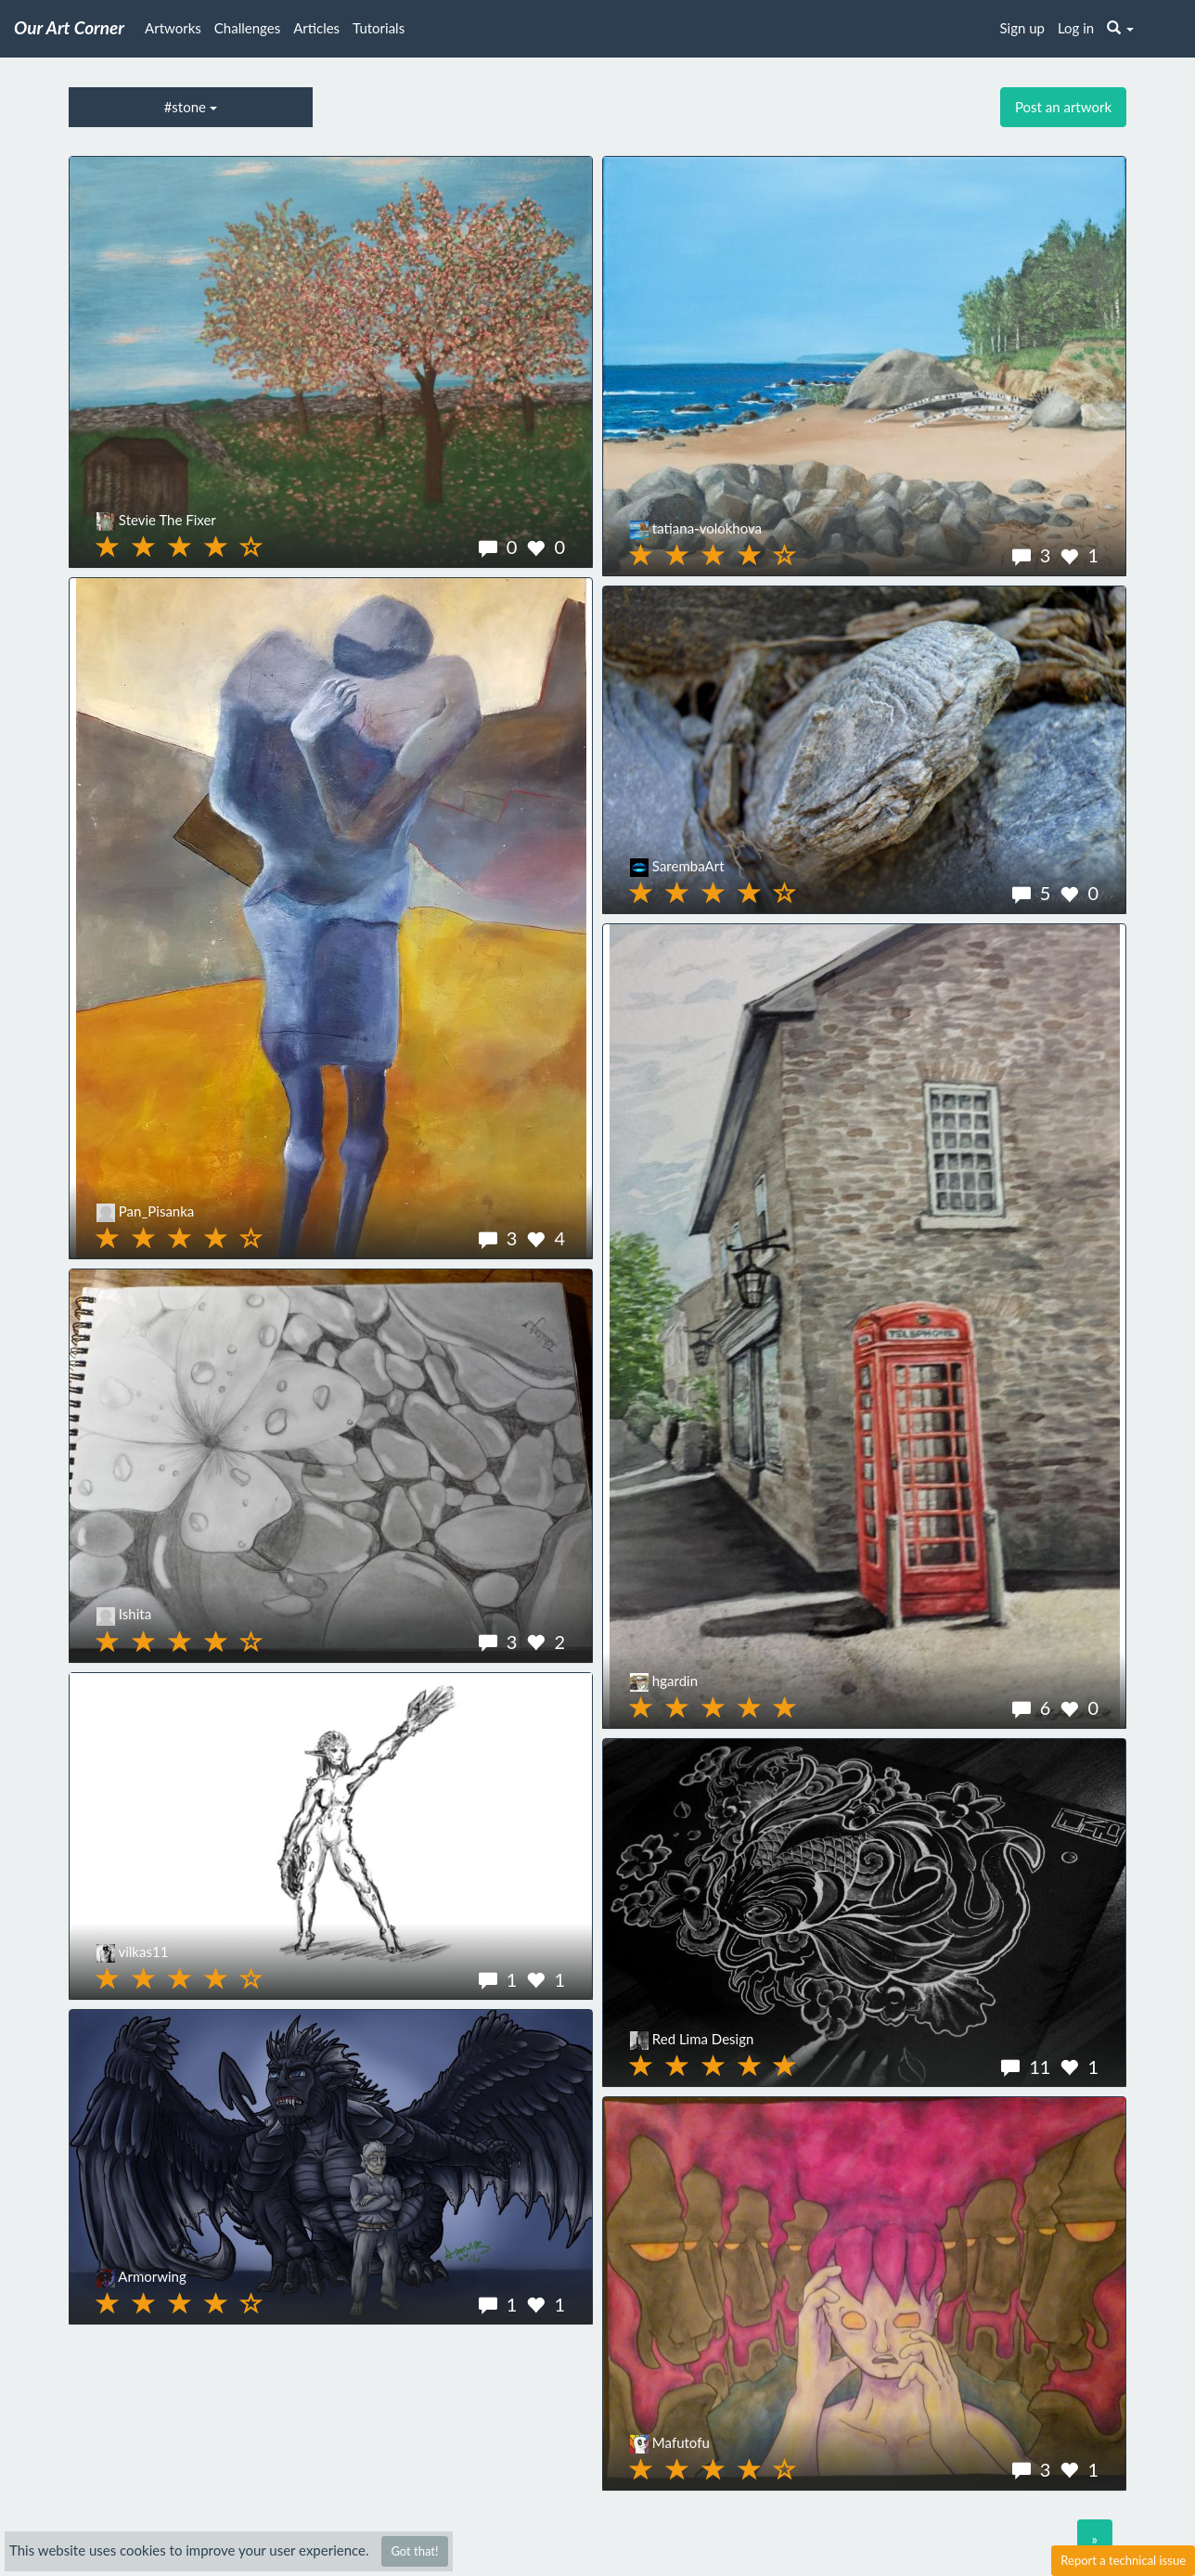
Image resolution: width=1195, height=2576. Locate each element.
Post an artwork (1063, 106)
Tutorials (379, 27)
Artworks (173, 27)
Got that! (414, 2551)
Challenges (247, 27)
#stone (190, 106)
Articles (316, 27)
